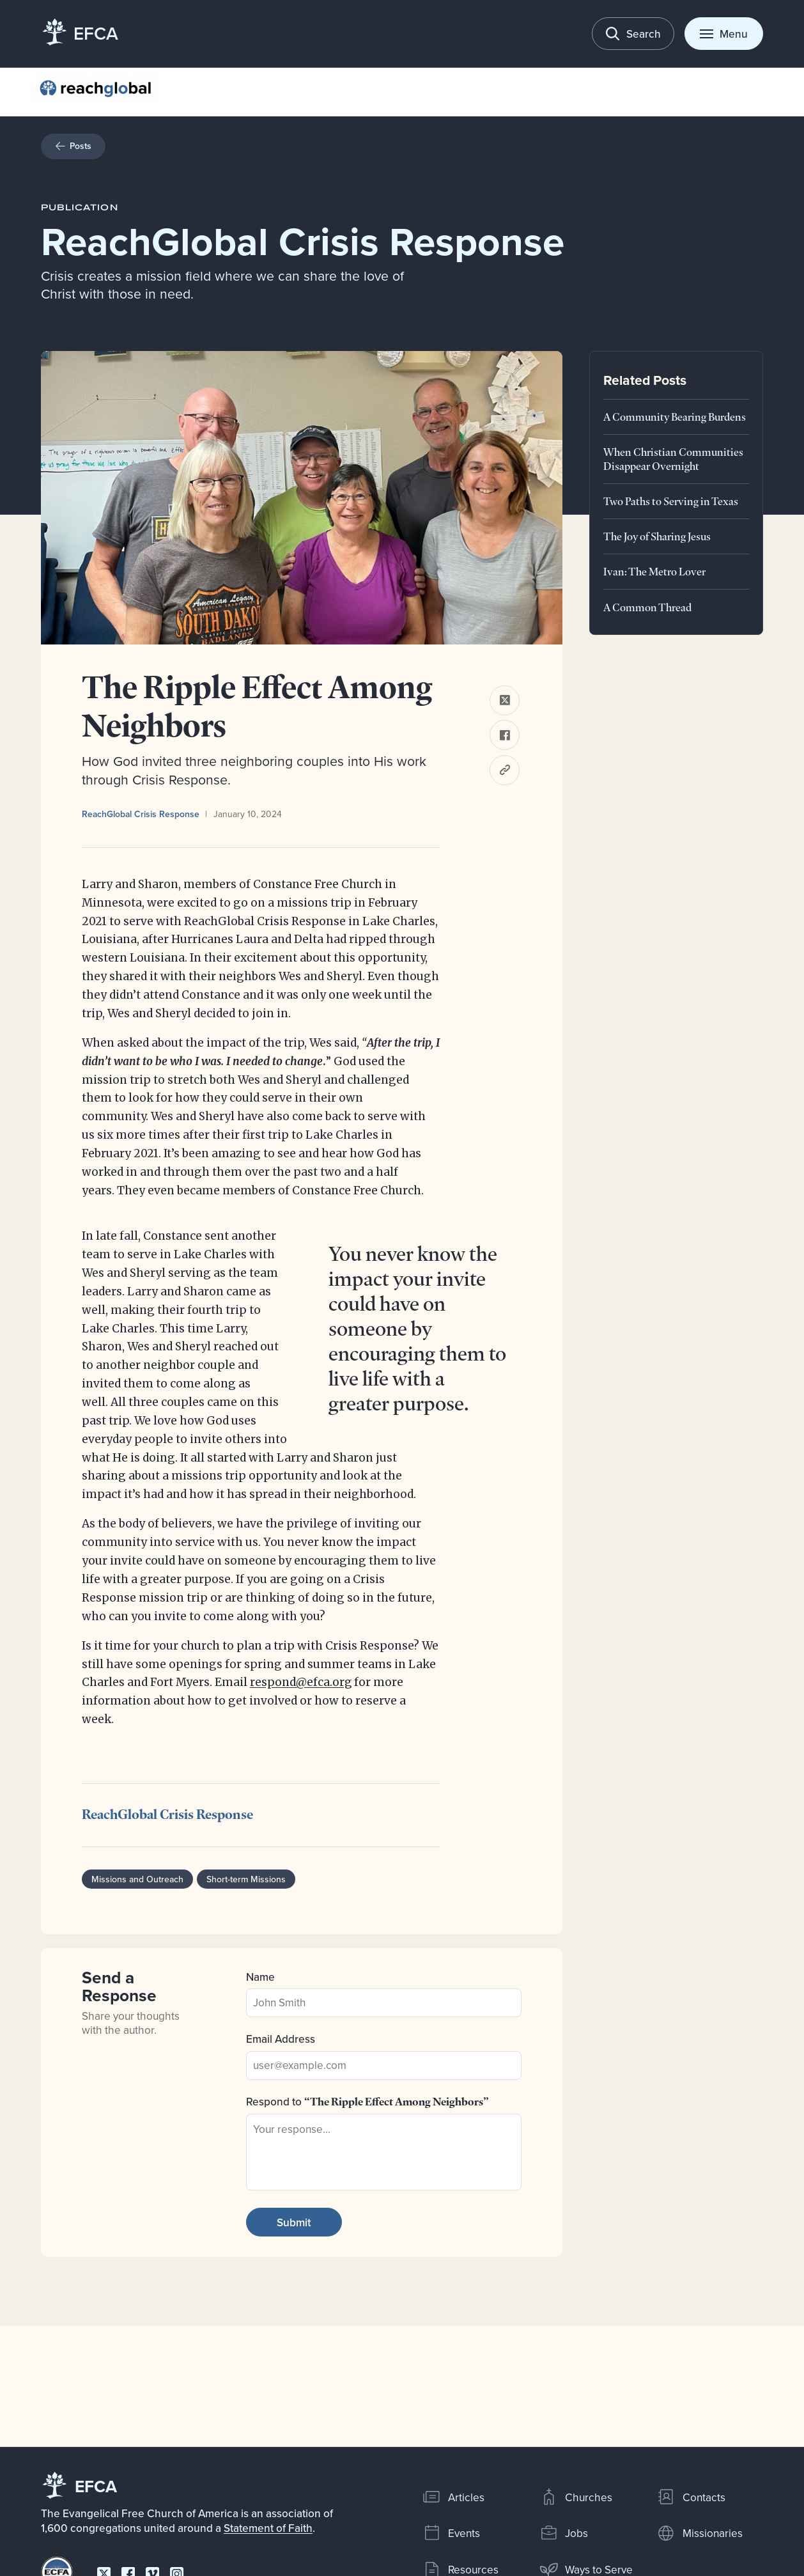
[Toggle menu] (723, 33)
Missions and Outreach (137, 1879)
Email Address (280, 2039)
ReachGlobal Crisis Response (140, 814)
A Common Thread (647, 607)
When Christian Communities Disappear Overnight (673, 458)
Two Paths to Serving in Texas (670, 501)
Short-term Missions (247, 1879)
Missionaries (699, 2533)
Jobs (563, 2533)
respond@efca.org (301, 1682)
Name (260, 1977)
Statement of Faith (268, 2528)
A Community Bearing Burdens (674, 416)
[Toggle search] (633, 33)
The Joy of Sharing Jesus (657, 536)
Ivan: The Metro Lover (654, 571)
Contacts (690, 2496)
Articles (453, 2496)
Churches (575, 2496)
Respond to (367, 2101)
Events (451, 2533)
